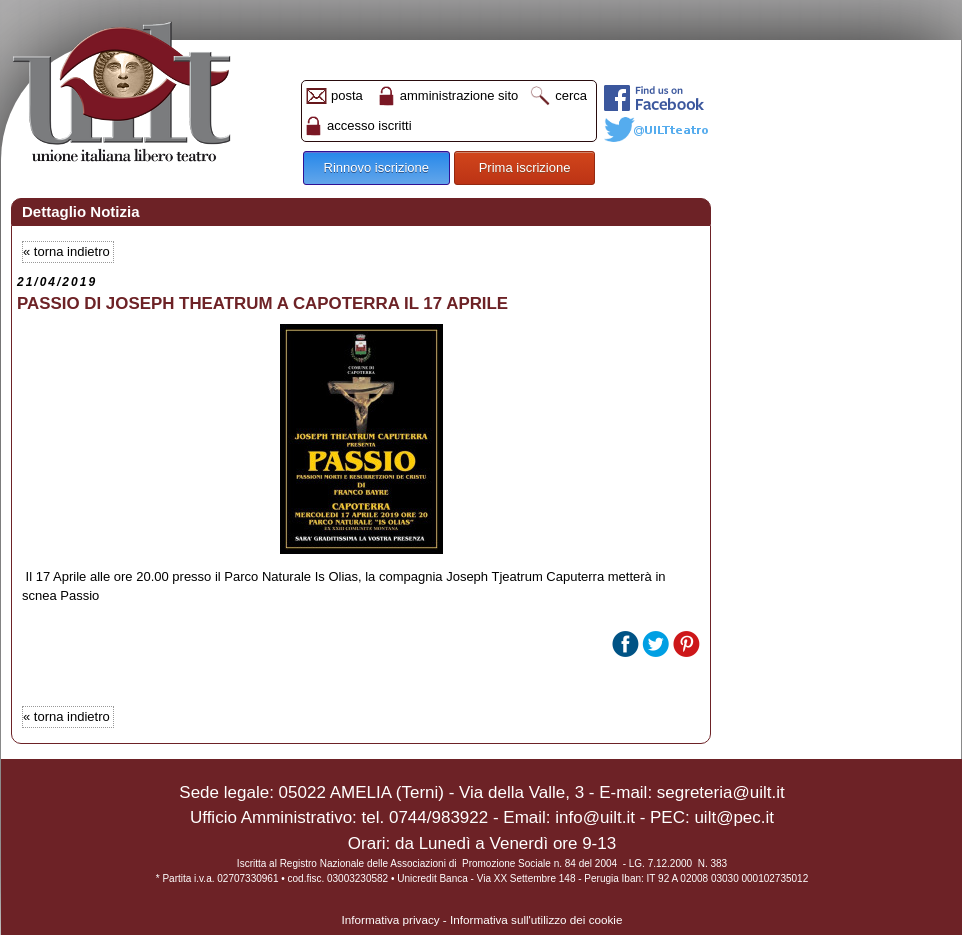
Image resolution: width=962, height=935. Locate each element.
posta (347, 95)
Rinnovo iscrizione (377, 167)
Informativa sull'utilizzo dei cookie (536, 919)
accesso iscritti (369, 125)
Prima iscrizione (525, 167)
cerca (571, 95)
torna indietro (72, 251)
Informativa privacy (391, 919)
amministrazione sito (459, 95)
